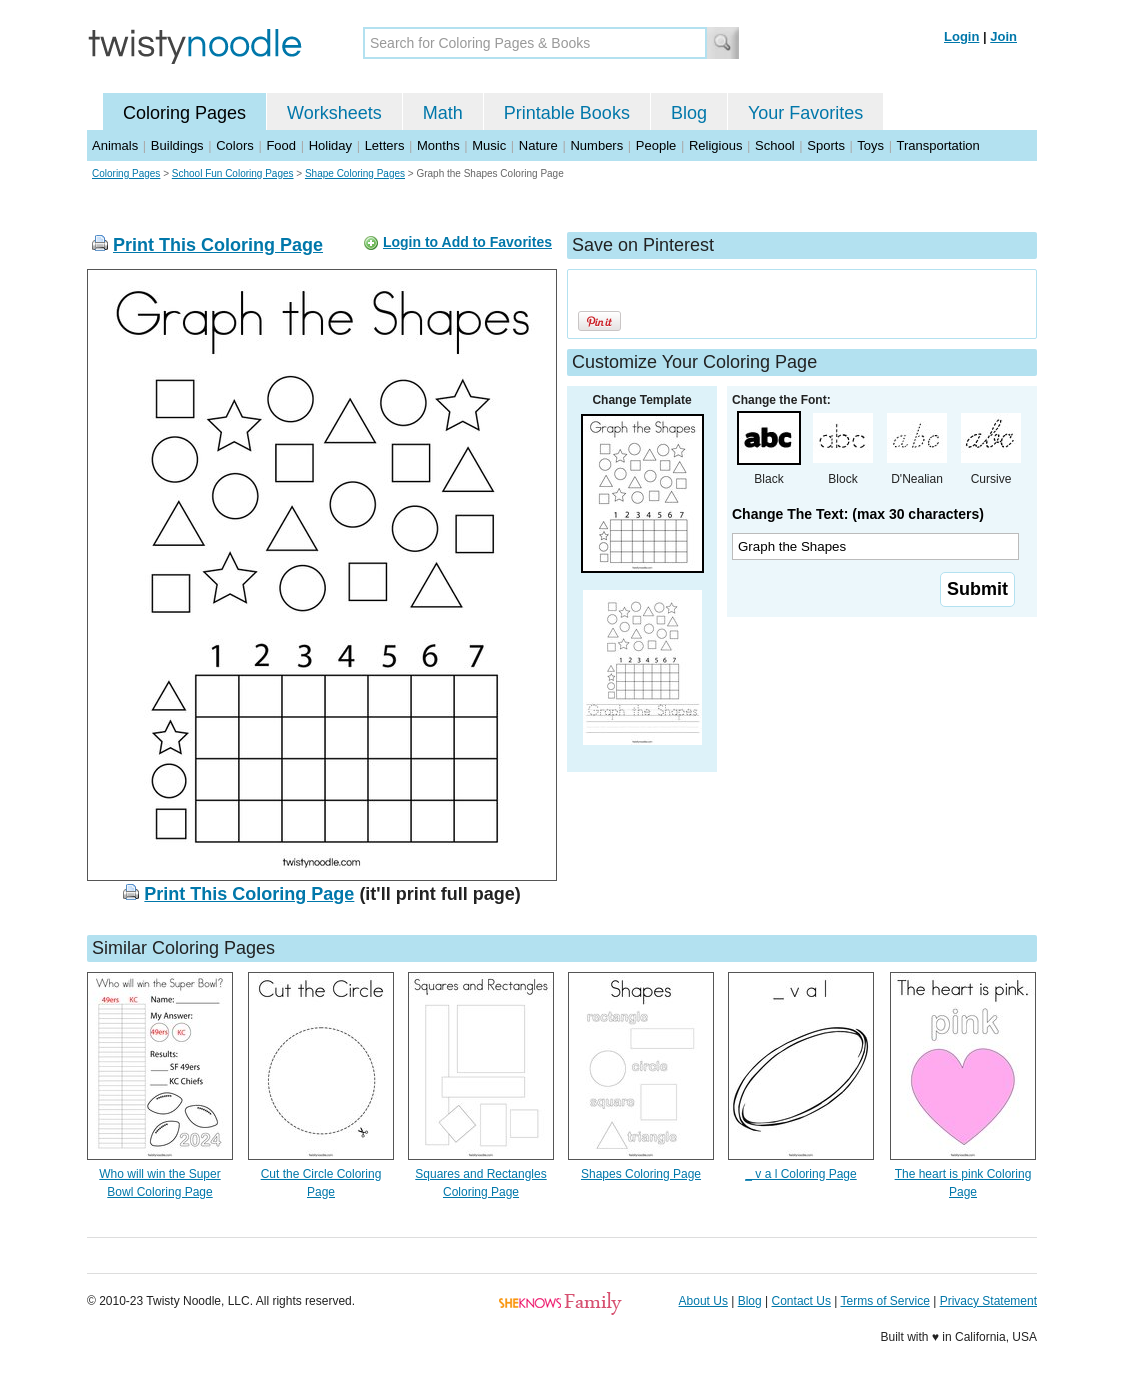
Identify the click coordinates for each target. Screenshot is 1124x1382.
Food (281, 145)
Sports (826, 145)
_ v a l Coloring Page (800, 1174)
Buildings (177, 145)
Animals (115, 145)
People (656, 145)
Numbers (596, 145)
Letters (385, 145)
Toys (870, 145)
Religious (715, 145)
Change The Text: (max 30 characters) (858, 514)
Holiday (330, 145)
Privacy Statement (988, 1301)
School (775, 145)
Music (489, 145)
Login (961, 36)
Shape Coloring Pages (355, 173)
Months (438, 145)
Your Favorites (805, 113)
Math (443, 113)
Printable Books (567, 113)
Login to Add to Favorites (467, 242)
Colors (235, 145)
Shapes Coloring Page (641, 1174)
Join (1003, 36)
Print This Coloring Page (218, 245)
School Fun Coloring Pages (233, 173)
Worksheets (334, 113)
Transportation (937, 145)
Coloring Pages (184, 113)
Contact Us (801, 1301)
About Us (703, 1301)
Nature (538, 145)
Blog (689, 113)
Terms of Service (884, 1301)
